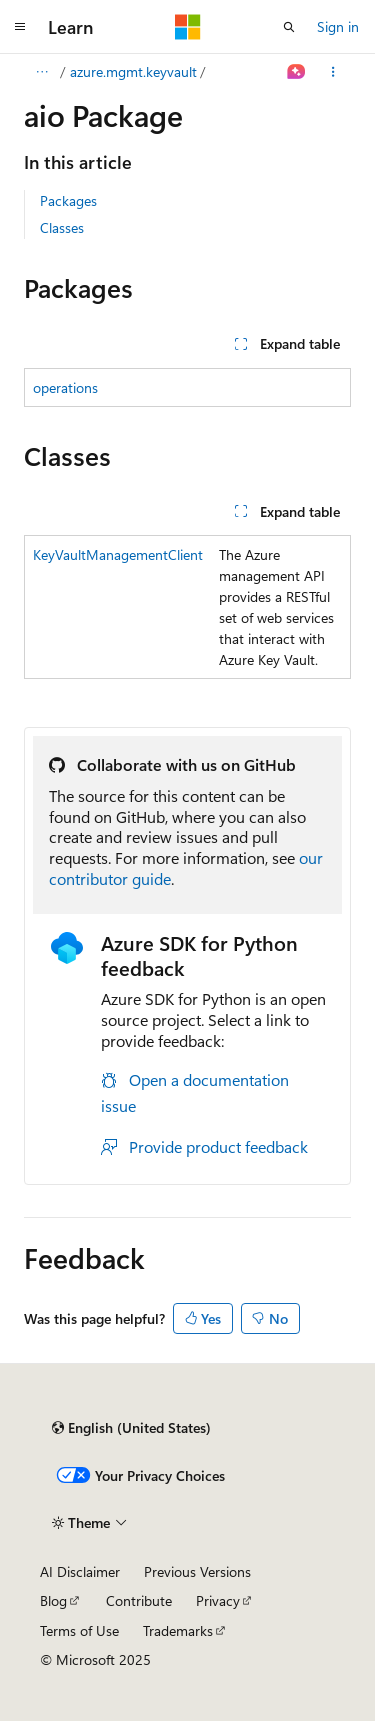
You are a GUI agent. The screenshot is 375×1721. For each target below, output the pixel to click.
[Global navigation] (20, 27)
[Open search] (289, 27)
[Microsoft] (188, 27)
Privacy (218, 1600)
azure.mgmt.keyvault (133, 71)
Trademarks (178, 1630)
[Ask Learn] (296, 72)
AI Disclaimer (80, 1571)
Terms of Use (79, 1630)
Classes (62, 227)
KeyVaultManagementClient (118, 554)
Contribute (139, 1600)
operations (65, 387)
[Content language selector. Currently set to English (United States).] (131, 1428)
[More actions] (333, 72)
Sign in (338, 26)
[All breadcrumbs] (41, 72)
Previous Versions (197, 1571)
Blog (53, 1600)
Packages (68, 200)
